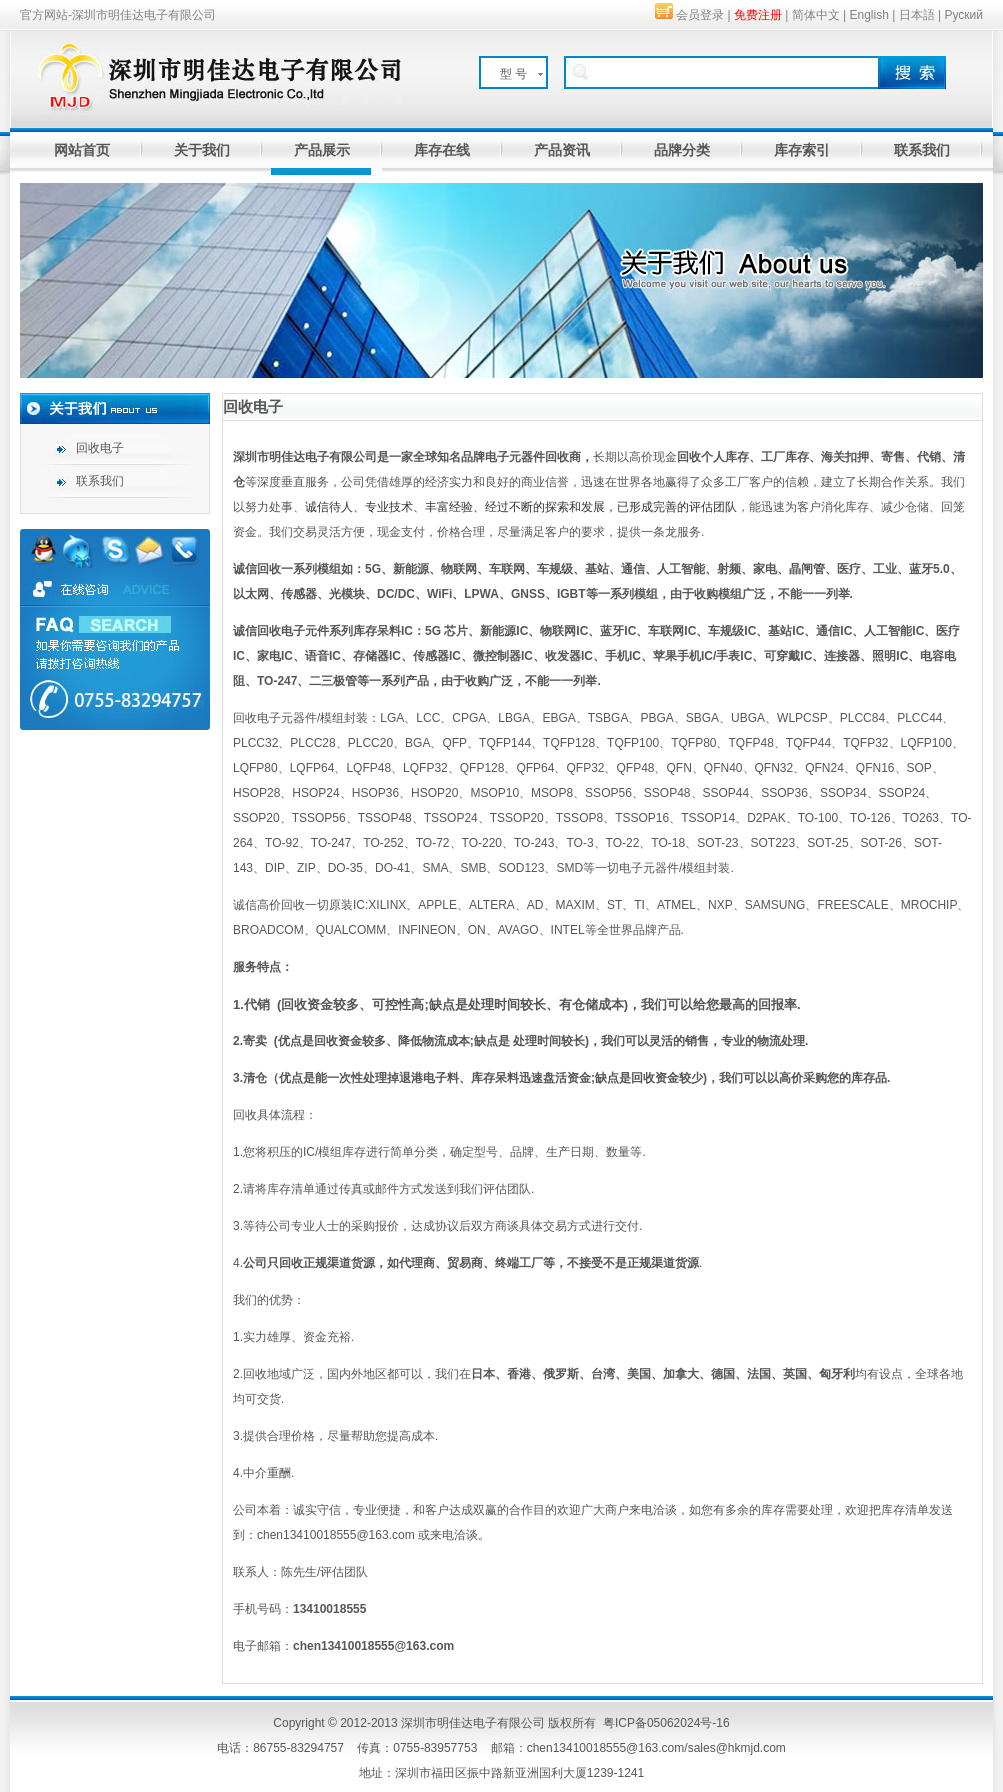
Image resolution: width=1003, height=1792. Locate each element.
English (869, 15)
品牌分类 (682, 150)
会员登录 (700, 15)
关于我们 (202, 150)
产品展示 (322, 150)
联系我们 (922, 150)
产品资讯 (562, 150)
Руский (963, 15)
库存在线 (442, 150)
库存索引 (802, 150)
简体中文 (816, 15)
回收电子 (100, 448)
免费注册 (758, 15)
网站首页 (82, 150)
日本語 (917, 15)
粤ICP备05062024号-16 (666, 1723)
